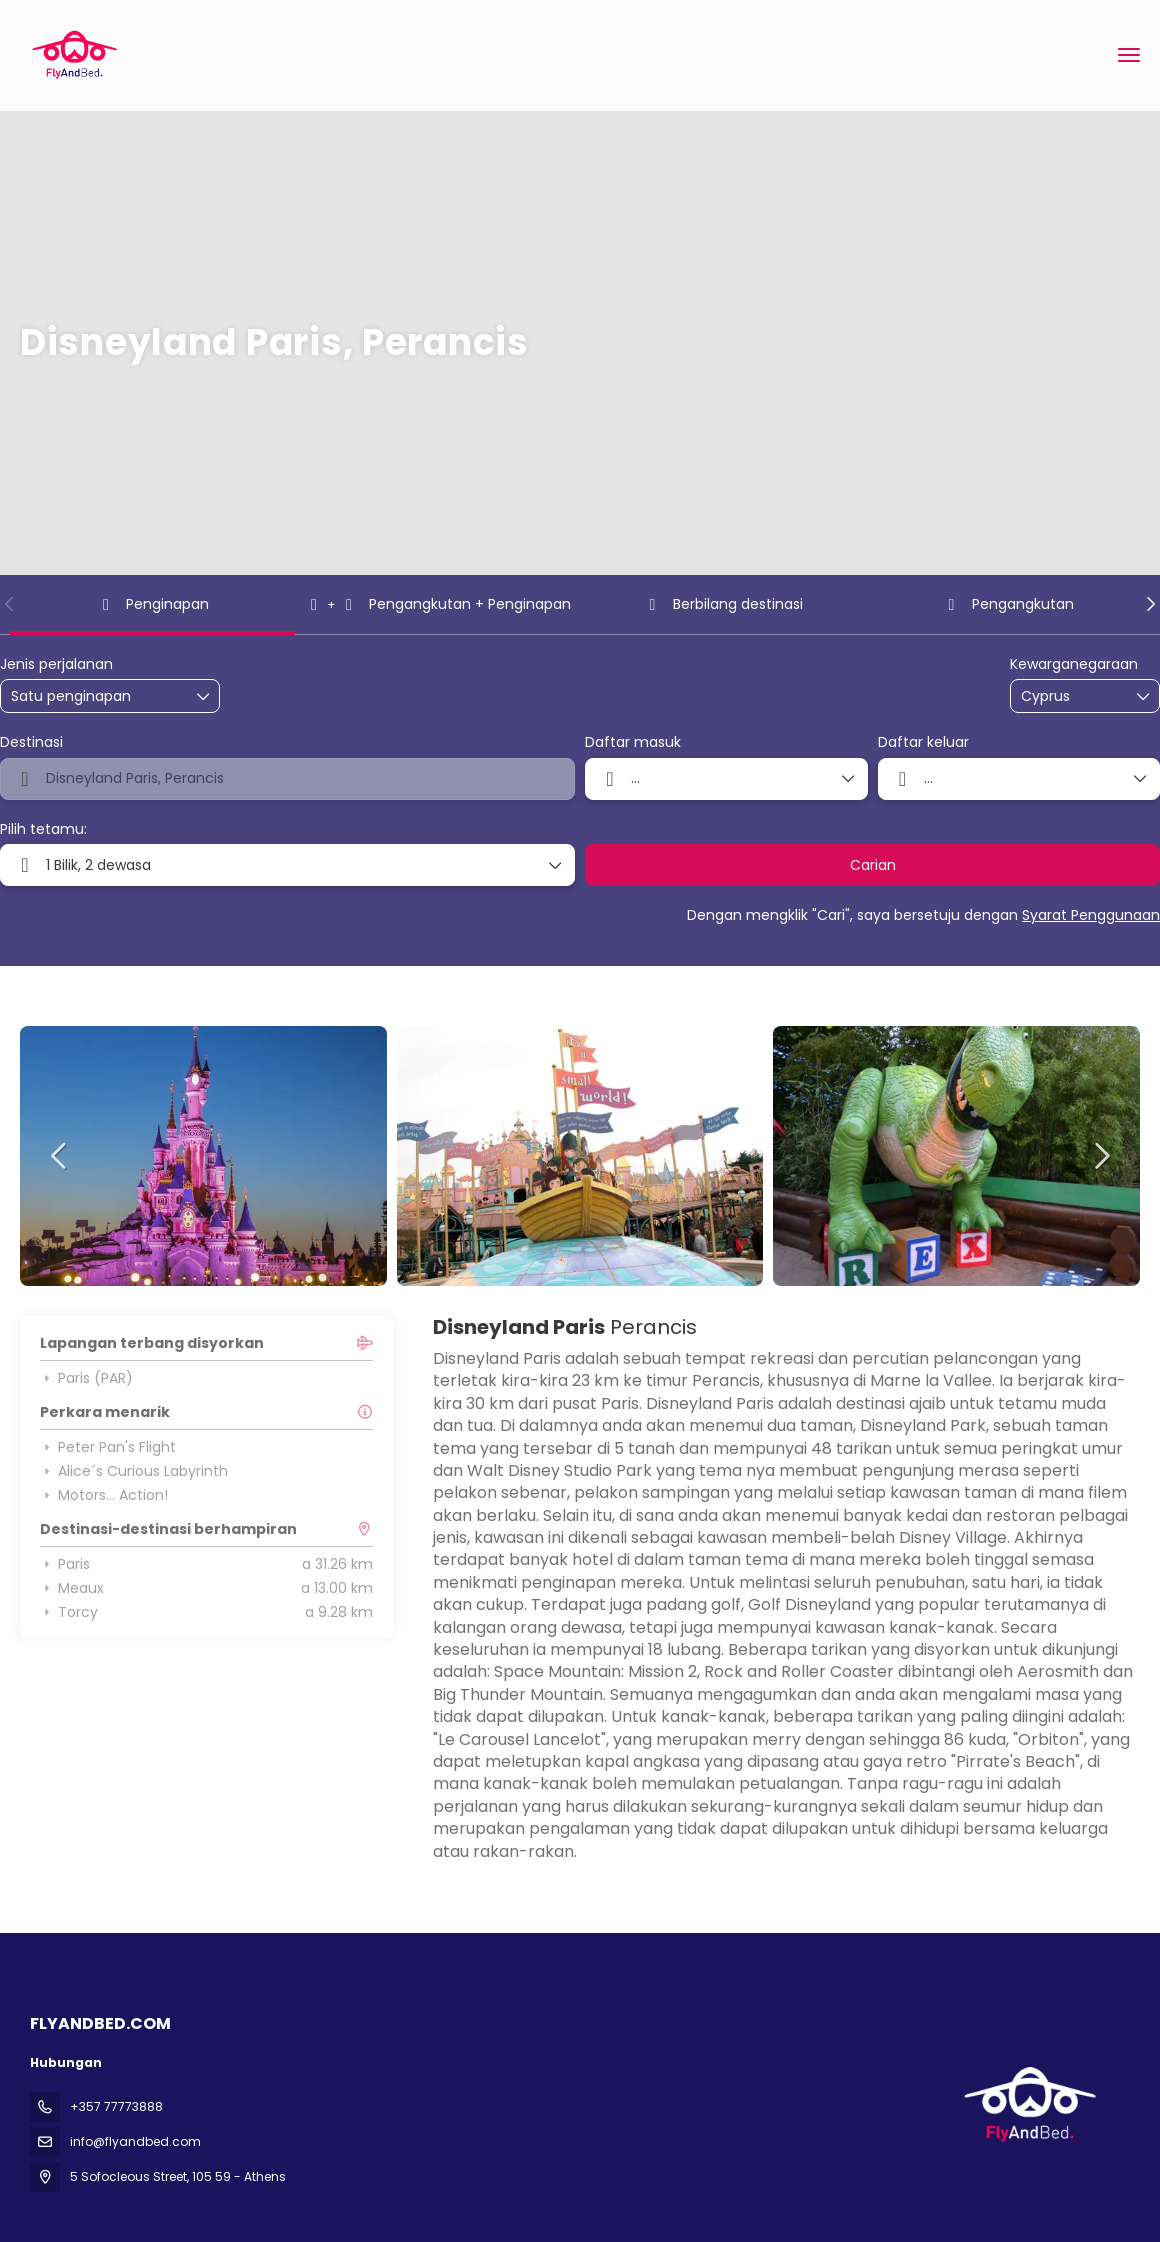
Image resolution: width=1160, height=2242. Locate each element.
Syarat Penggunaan (1091, 915)
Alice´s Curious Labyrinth (134, 1471)
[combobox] (1071, 696)
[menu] (1129, 55)
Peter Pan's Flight (108, 1447)
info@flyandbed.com (135, 2141)
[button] (10, 604)
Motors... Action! (104, 1495)
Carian (873, 865)
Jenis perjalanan (56, 664)
